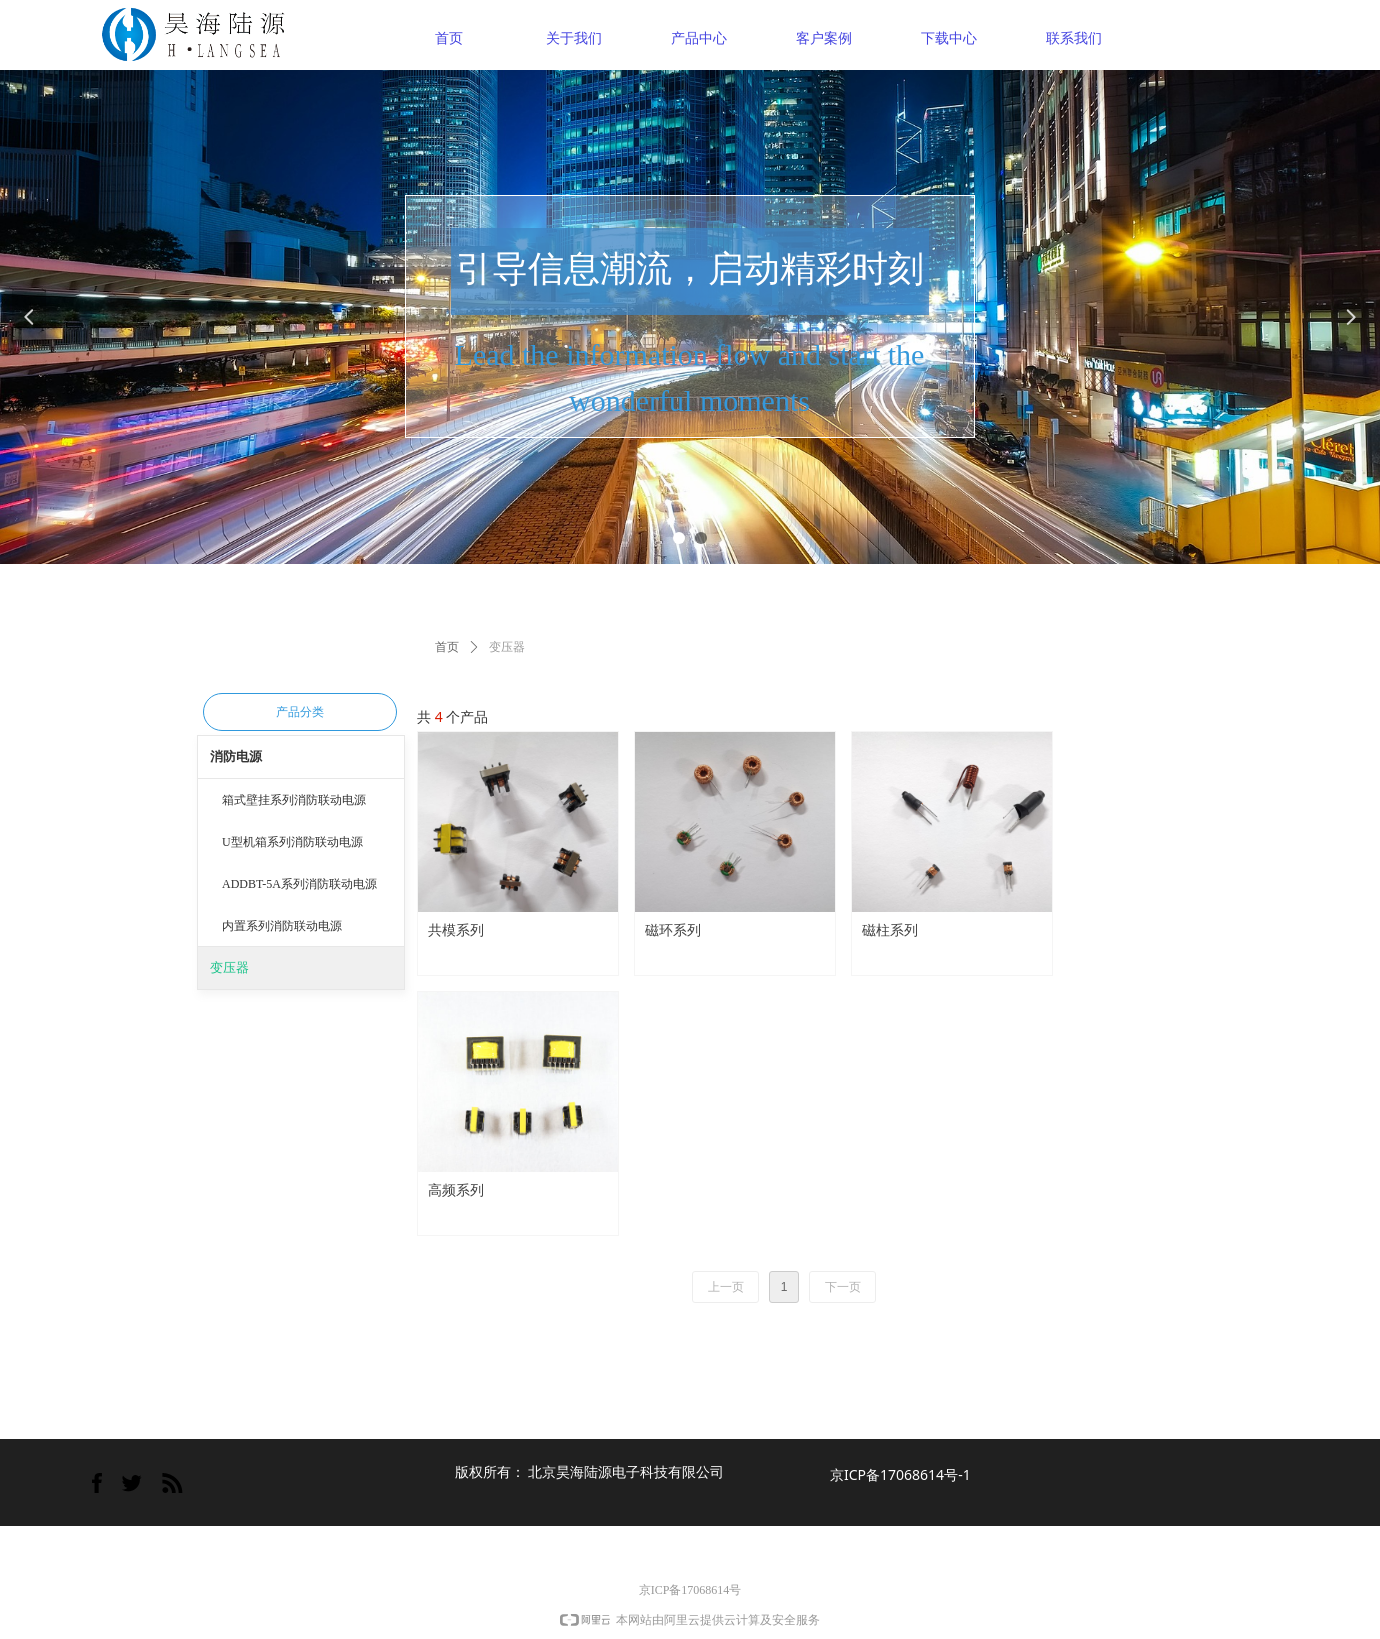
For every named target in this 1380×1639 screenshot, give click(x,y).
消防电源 (236, 756)
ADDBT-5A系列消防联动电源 (299, 884)
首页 (447, 647)
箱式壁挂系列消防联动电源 (294, 800)
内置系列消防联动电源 (282, 926)
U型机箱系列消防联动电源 (292, 842)
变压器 (229, 967)
